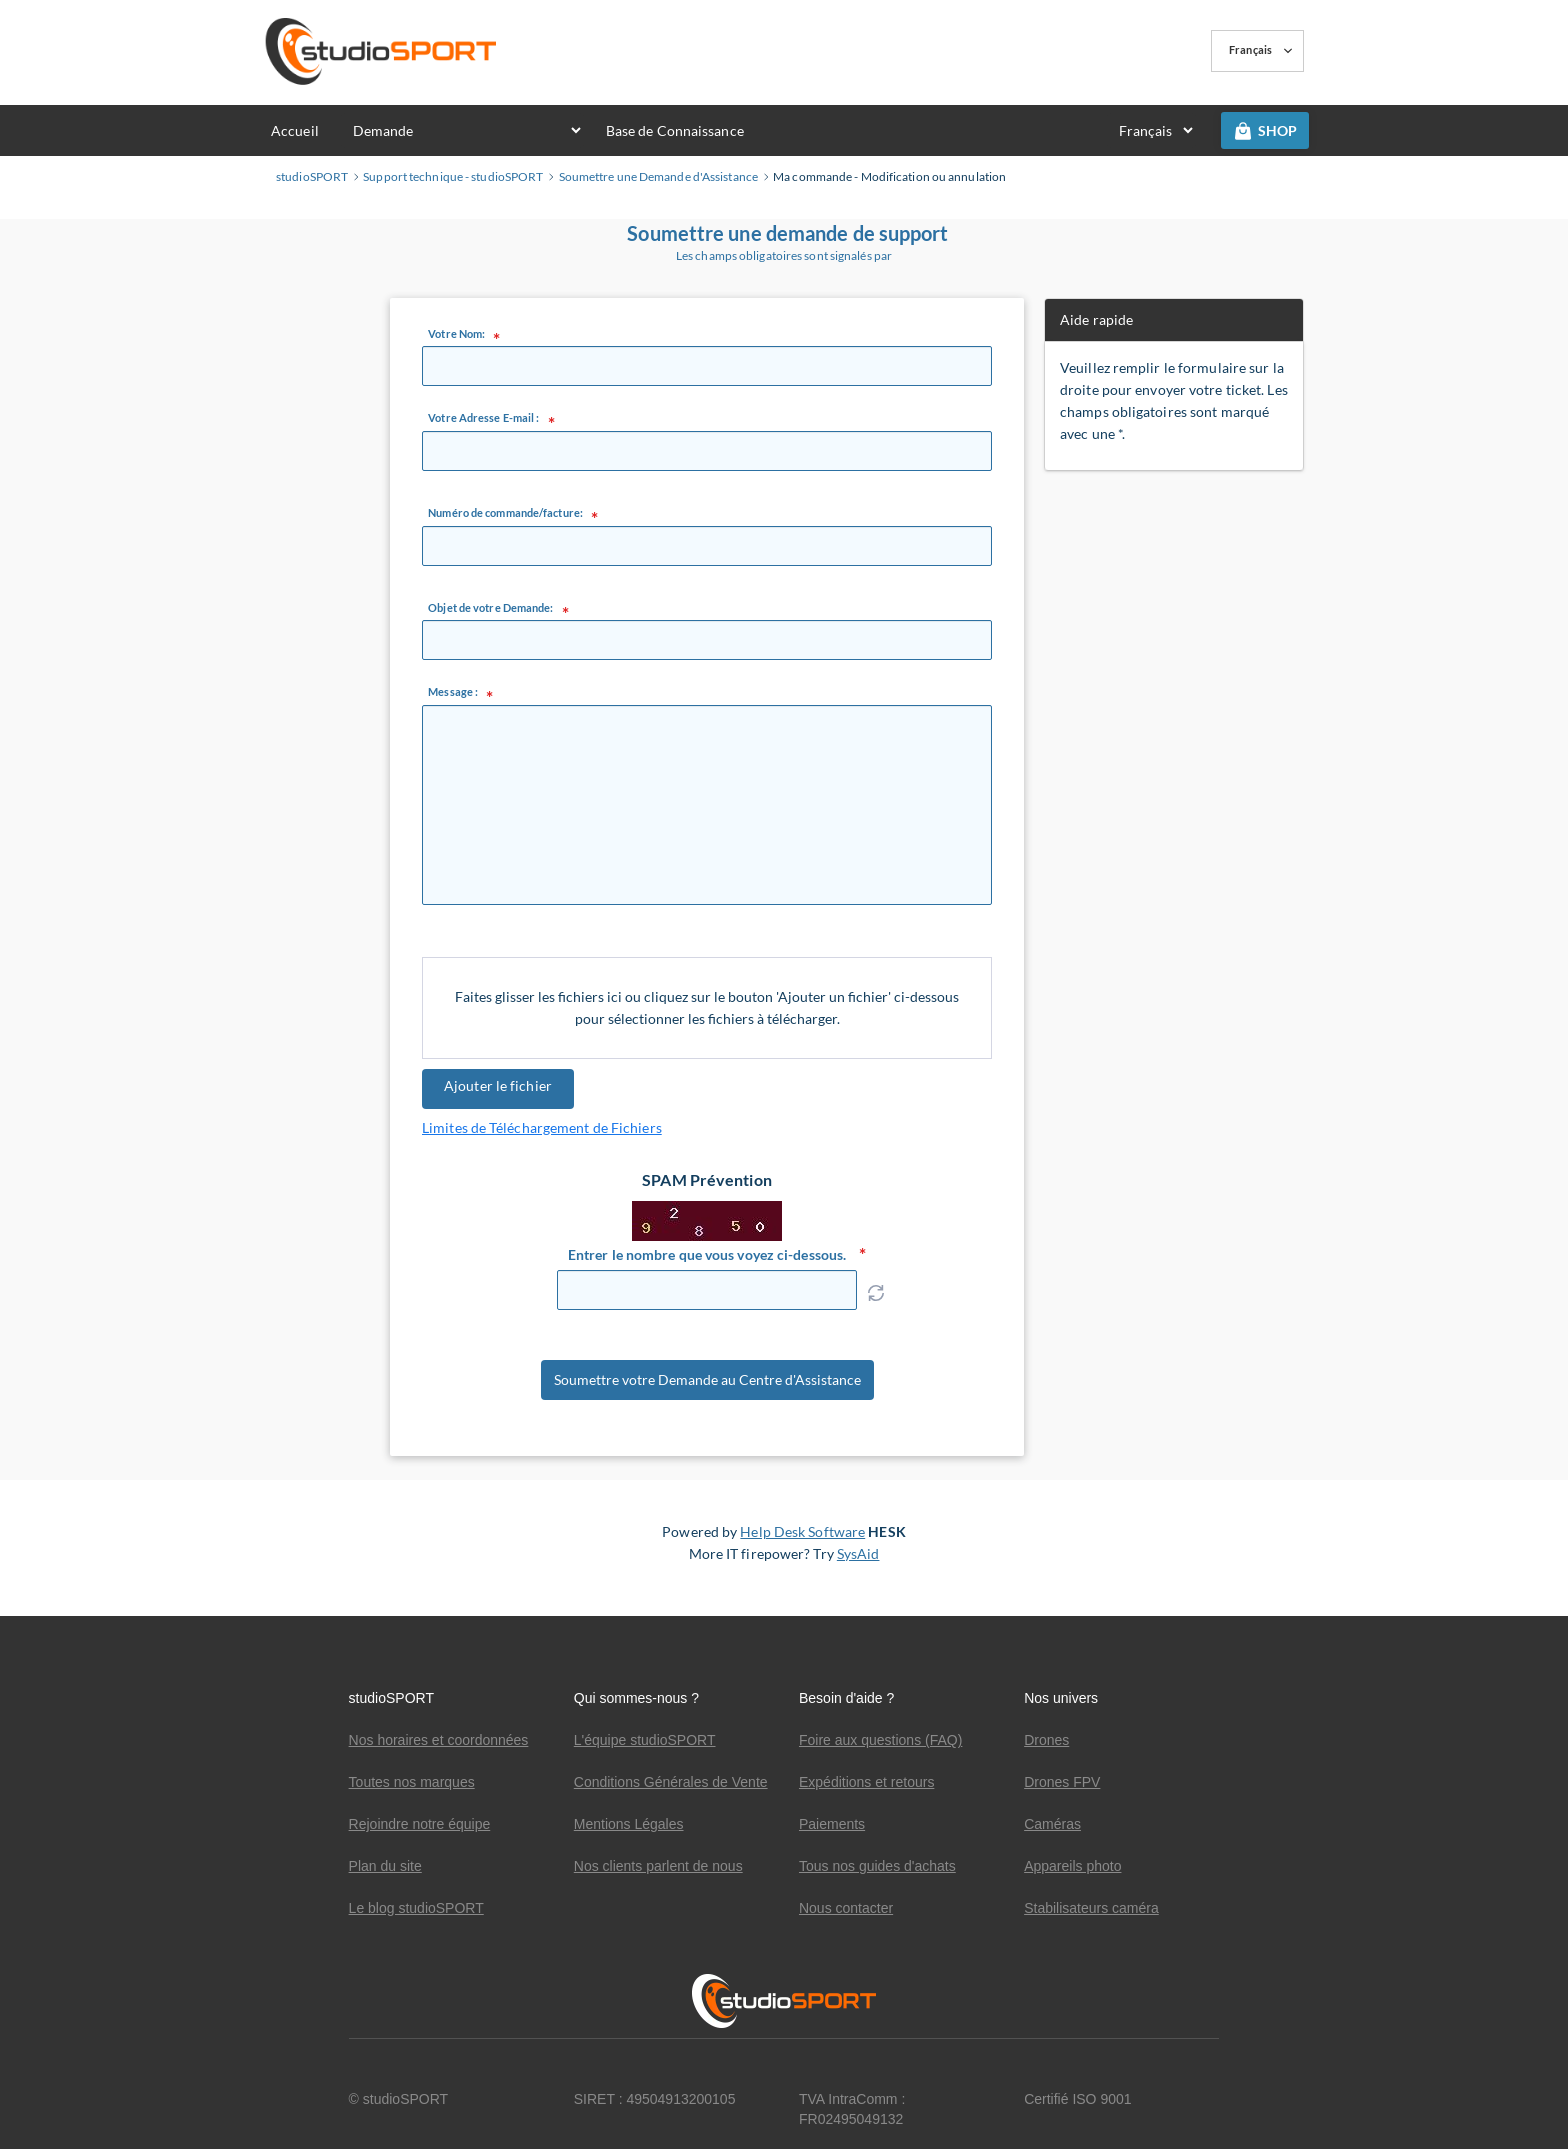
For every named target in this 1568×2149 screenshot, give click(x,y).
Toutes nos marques (412, 1782)
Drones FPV (1062, 1782)
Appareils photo (1072, 1866)
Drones (1046, 1740)
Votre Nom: (456, 334)
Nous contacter (846, 1908)
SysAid (858, 1569)
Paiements (832, 1824)
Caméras (1052, 1824)
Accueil (295, 130)
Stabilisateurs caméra (1091, 1908)
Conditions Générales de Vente (671, 1782)
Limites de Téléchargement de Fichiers (542, 1127)
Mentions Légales (629, 1824)
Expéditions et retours (866, 1782)
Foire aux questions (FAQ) (880, 1740)
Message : (453, 692)
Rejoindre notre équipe (420, 1824)
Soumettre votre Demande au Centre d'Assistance (707, 1388)
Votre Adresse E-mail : (483, 418)
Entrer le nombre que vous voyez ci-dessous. (707, 1254)
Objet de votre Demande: (490, 608)
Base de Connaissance (675, 130)
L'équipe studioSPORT (645, 1740)
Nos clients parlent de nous (658, 1866)
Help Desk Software (802, 1547)
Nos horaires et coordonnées (439, 1740)
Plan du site (385, 1866)
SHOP (1265, 131)
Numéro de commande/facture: (505, 513)
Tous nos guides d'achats (877, 1866)
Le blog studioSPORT (416, 1908)
